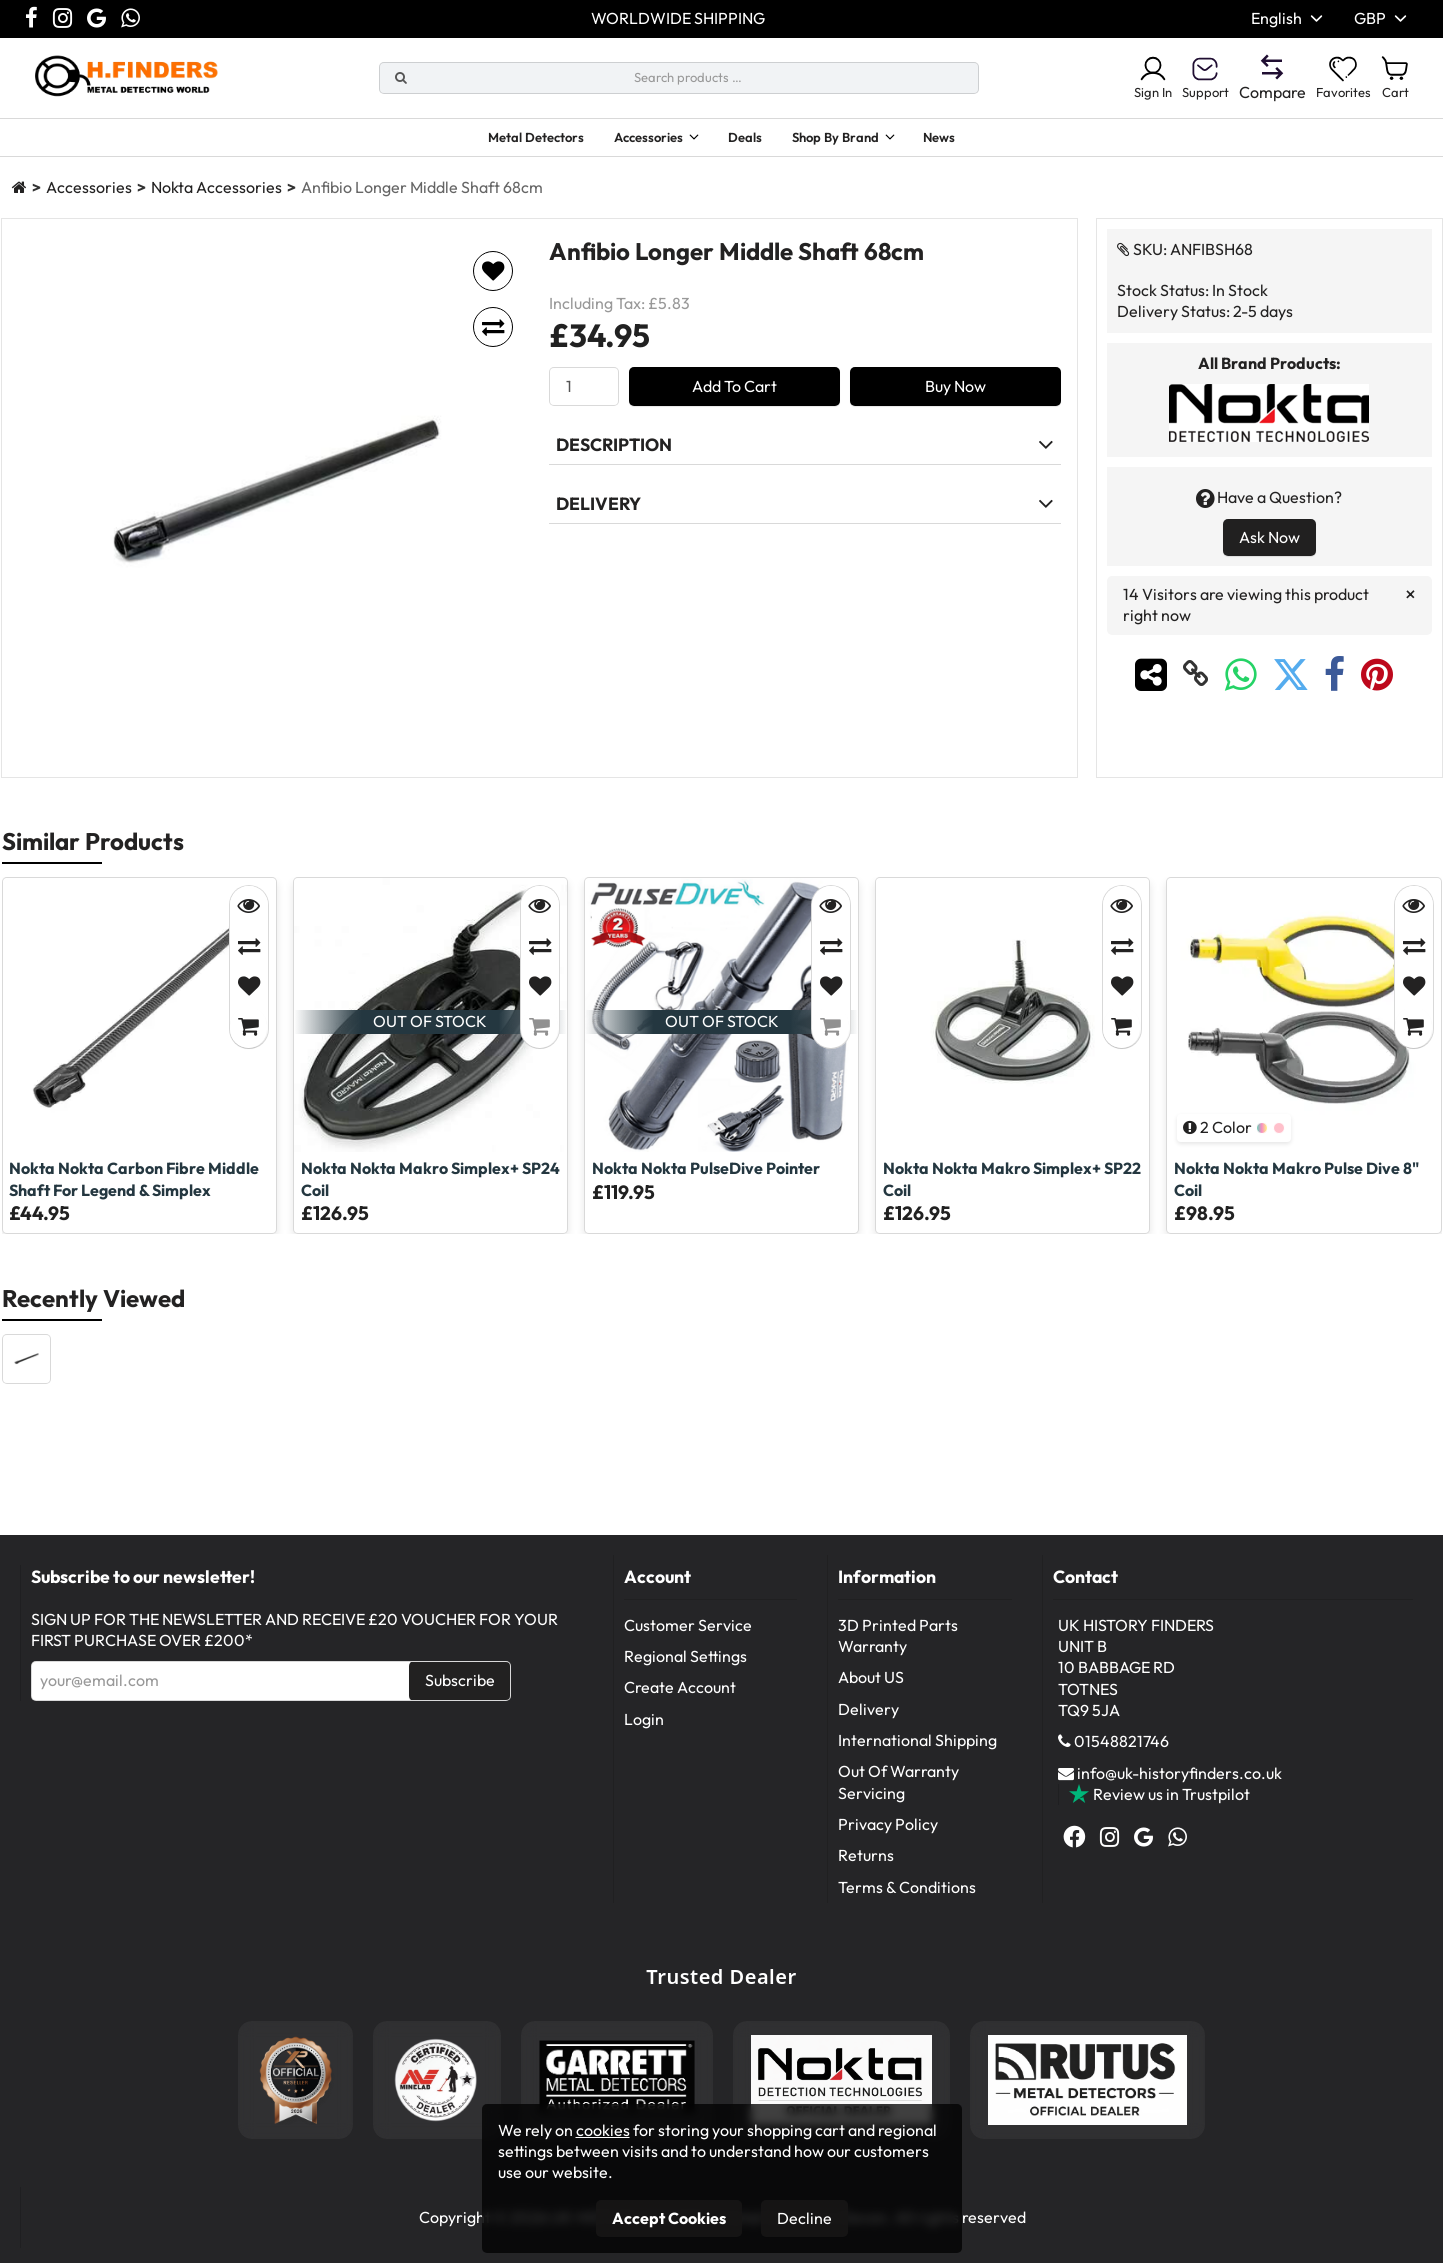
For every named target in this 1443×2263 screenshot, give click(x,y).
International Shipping (917, 1757)
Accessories (636, 140)
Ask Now (1269, 554)
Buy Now (955, 403)
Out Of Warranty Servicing (898, 1798)
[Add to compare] (493, 344)
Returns (866, 1872)
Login (644, 1736)
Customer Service (688, 1642)
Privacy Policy (888, 1841)
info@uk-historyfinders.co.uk (1179, 1790)
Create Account (680, 1704)
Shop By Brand (854, 140)
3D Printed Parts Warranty (898, 1652)
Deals (751, 140)
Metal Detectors (504, 140)
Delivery (868, 1726)
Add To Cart (734, 403)
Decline (804, 2218)
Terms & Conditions (907, 1904)
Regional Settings (685, 1673)
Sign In (1122, 78)
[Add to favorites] (493, 288)
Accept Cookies (669, 2218)
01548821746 (1121, 1758)
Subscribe (460, 1697)
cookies (603, 2130)
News (978, 140)
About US (871, 1694)
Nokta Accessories (216, 204)
